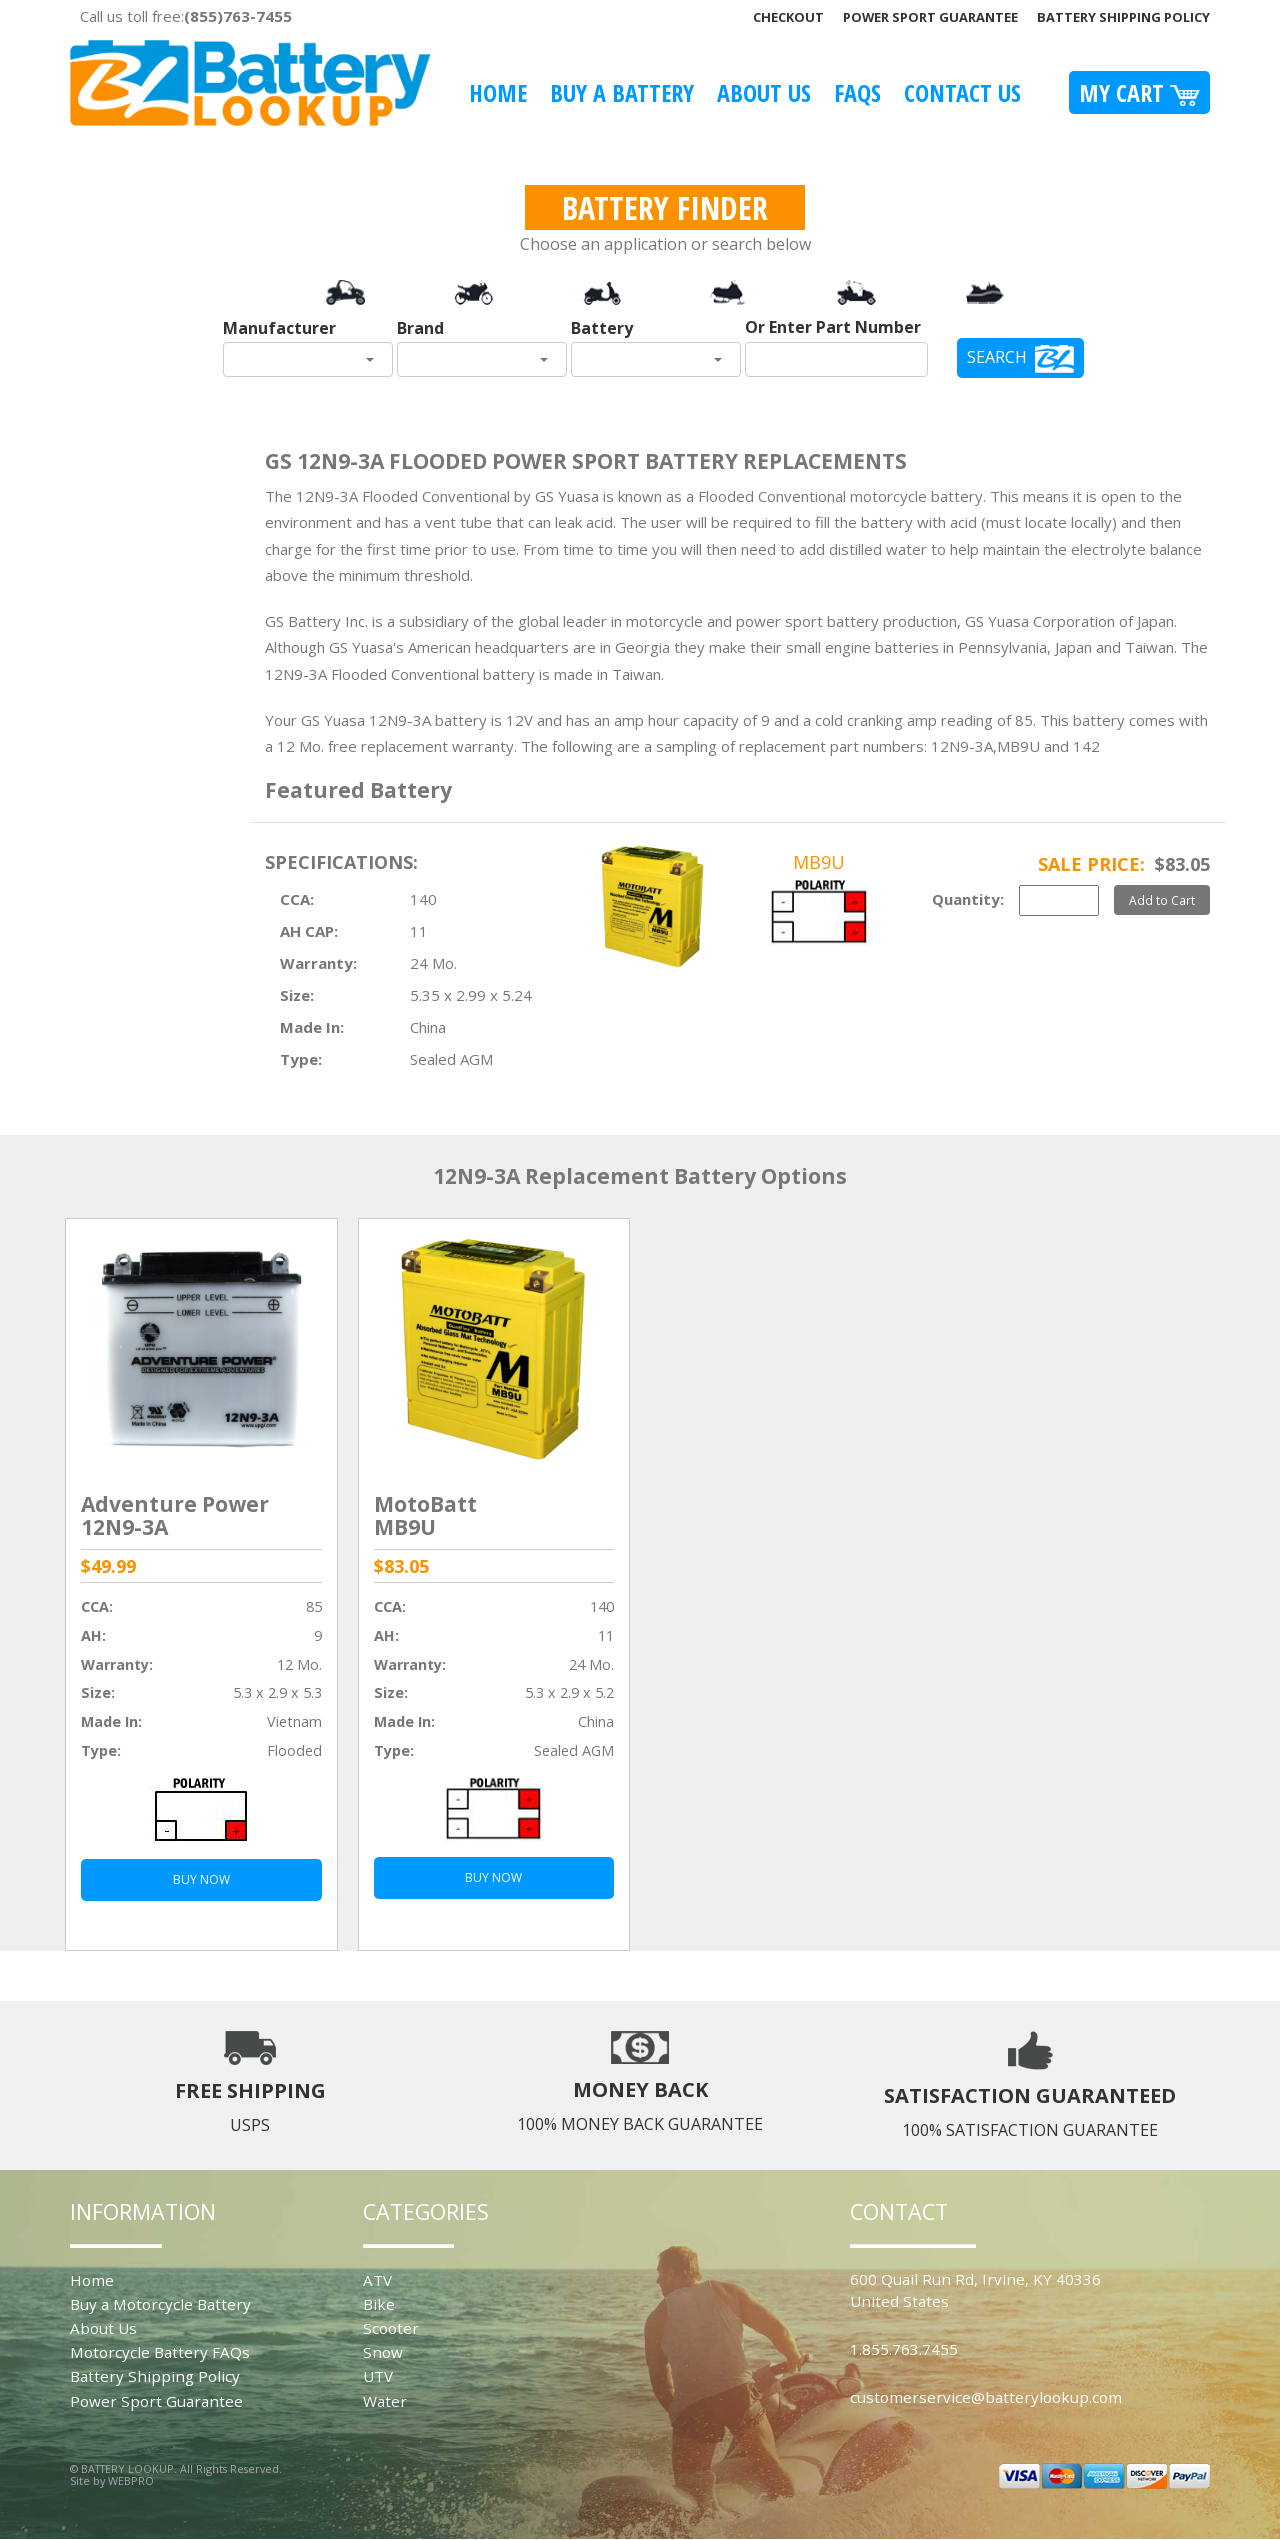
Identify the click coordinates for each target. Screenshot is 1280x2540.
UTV (378, 2376)
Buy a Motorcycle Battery (160, 2304)
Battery (602, 328)
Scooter (391, 2328)
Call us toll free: (186, 16)
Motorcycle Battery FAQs (160, 2352)
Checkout (788, 17)
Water (385, 2401)
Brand (420, 328)
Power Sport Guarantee (930, 17)
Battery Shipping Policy (1123, 17)
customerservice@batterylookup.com (986, 2397)
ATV (377, 2280)
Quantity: (968, 899)
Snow (383, 2352)
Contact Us (962, 92)
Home (498, 92)
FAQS (857, 92)
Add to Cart (1162, 900)
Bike (379, 2304)
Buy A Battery (622, 92)
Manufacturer (279, 328)
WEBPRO (131, 2480)
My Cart (1139, 92)
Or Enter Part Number (833, 327)
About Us (764, 92)
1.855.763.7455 (904, 2349)
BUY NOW (201, 1879)
